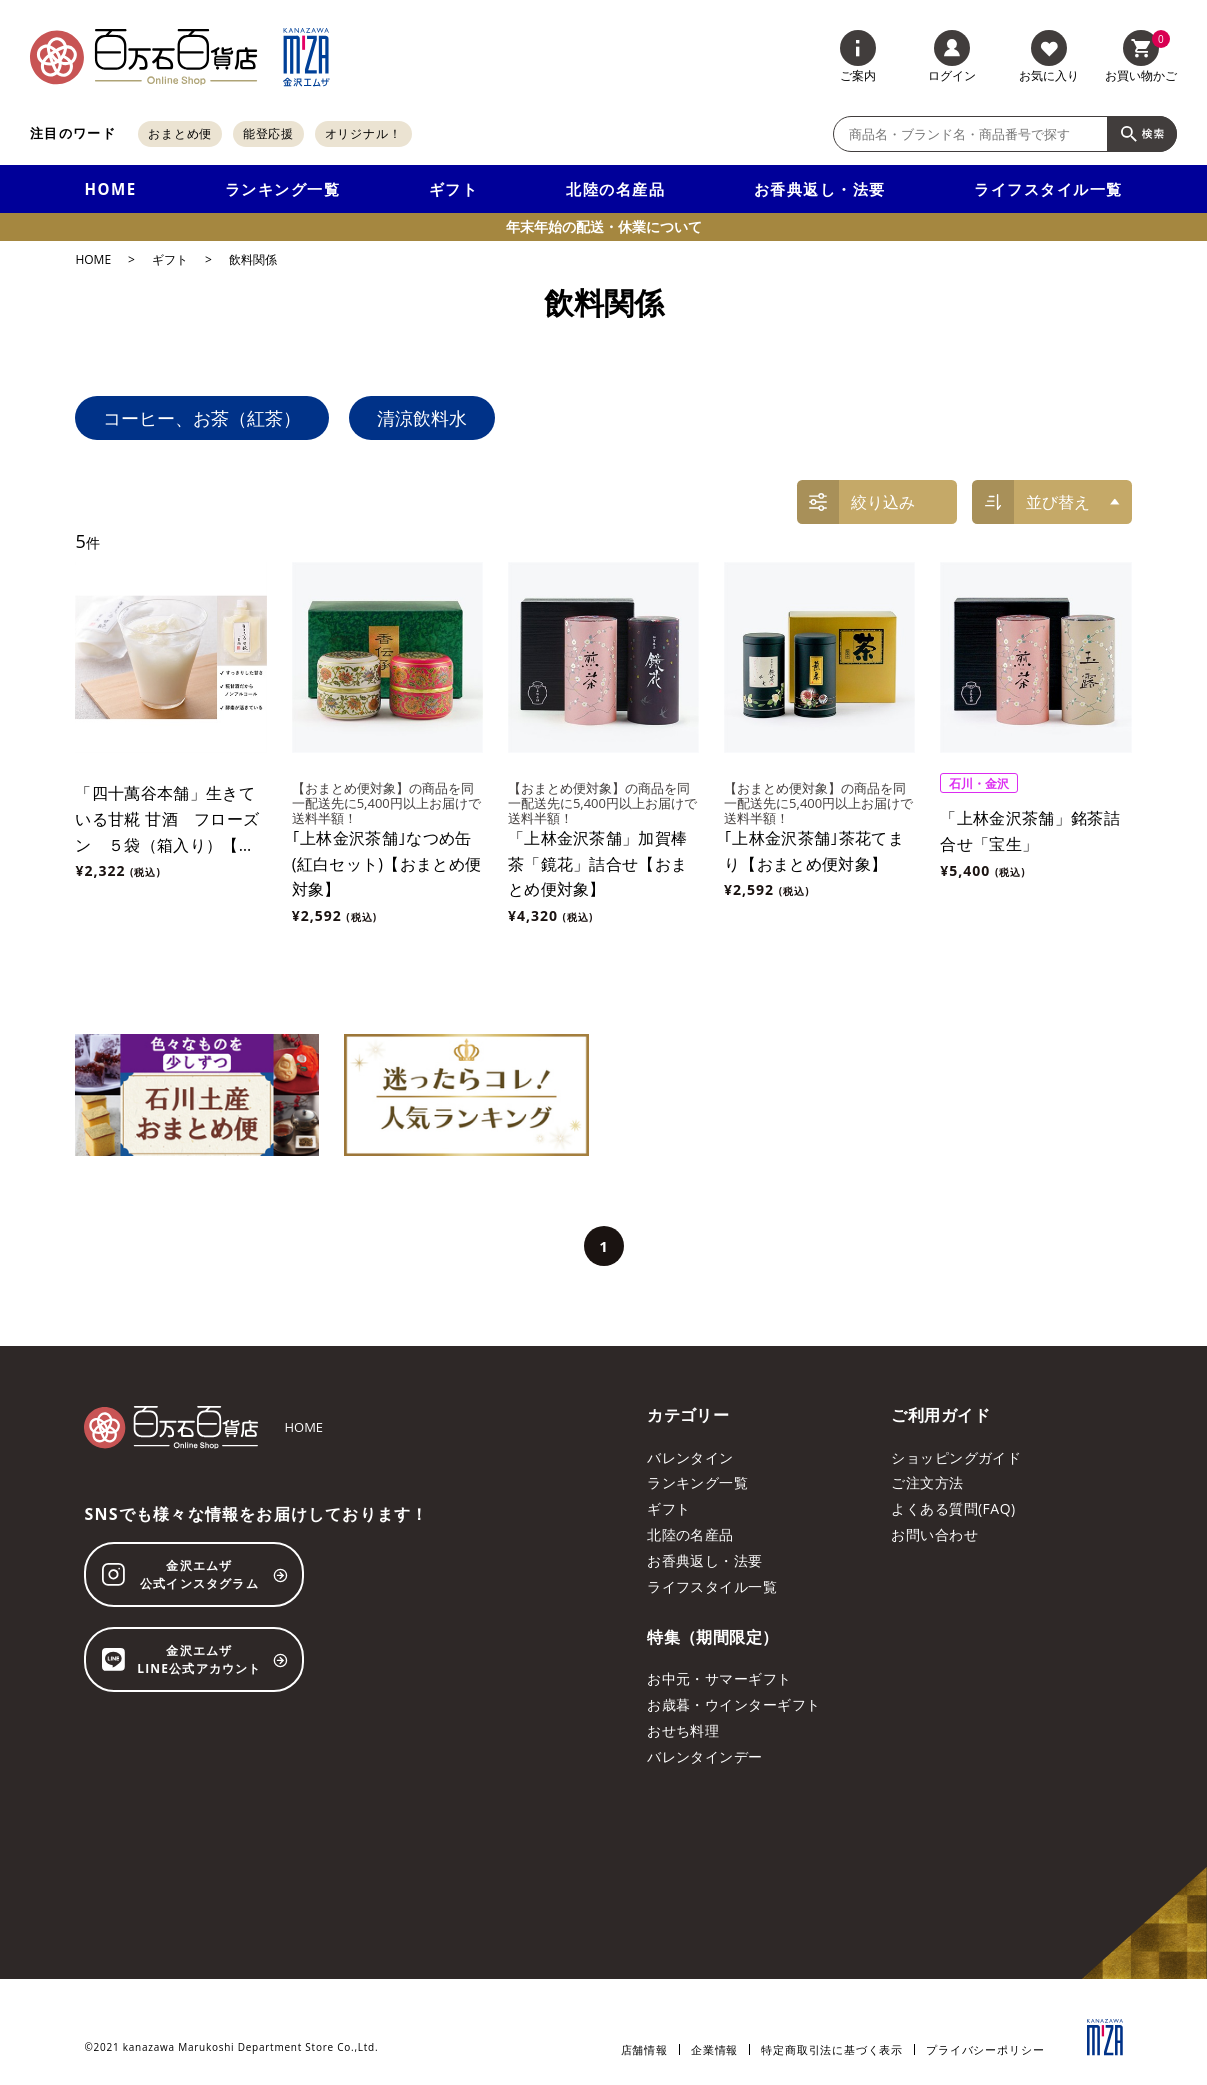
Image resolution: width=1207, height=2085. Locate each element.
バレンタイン (690, 1457)
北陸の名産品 (615, 189)
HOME (110, 189)
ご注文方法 (927, 1482)
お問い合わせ (934, 1534)
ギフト (454, 189)
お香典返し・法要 (820, 189)
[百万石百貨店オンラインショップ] (143, 57)
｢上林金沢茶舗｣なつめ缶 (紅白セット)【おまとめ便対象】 (387, 863)
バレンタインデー (705, 1756)
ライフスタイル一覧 (1048, 189)
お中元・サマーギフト (719, 1678)
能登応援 (269, 133)
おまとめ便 (180, 133)
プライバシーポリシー (985, 2049)
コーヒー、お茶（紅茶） (202, 418)
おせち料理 (683, 1730)
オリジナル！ (363, 133)
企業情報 (714, 2049)
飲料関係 (253, 260)
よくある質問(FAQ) (953, 1508)
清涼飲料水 (422, 418)
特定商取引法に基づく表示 (832, 2049)
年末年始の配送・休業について (604, 226)
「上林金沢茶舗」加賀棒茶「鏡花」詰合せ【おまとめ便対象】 (598, 863)
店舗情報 (644, 2049)
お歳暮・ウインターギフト (734, 1704)
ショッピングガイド (956, 1457)
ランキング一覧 (283, 189)
